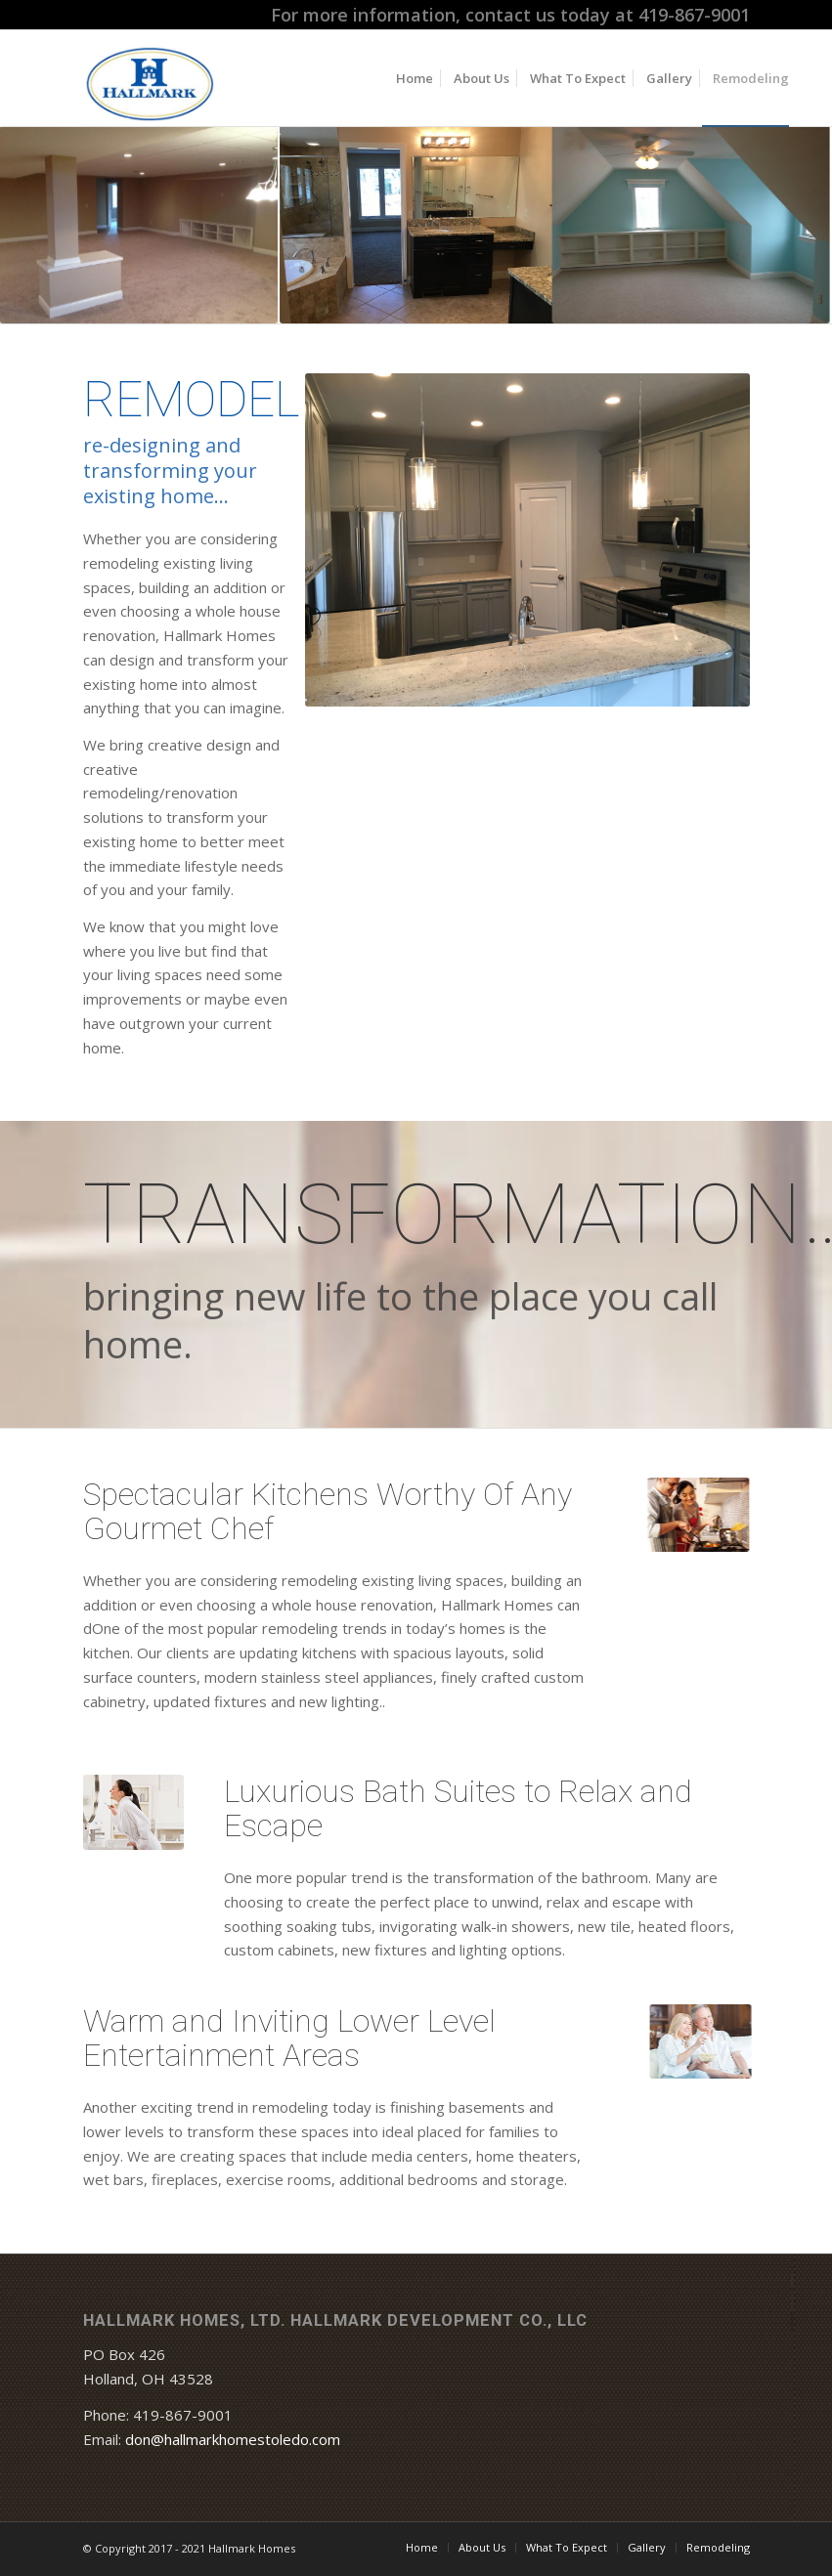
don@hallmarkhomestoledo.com (232, 2439)
